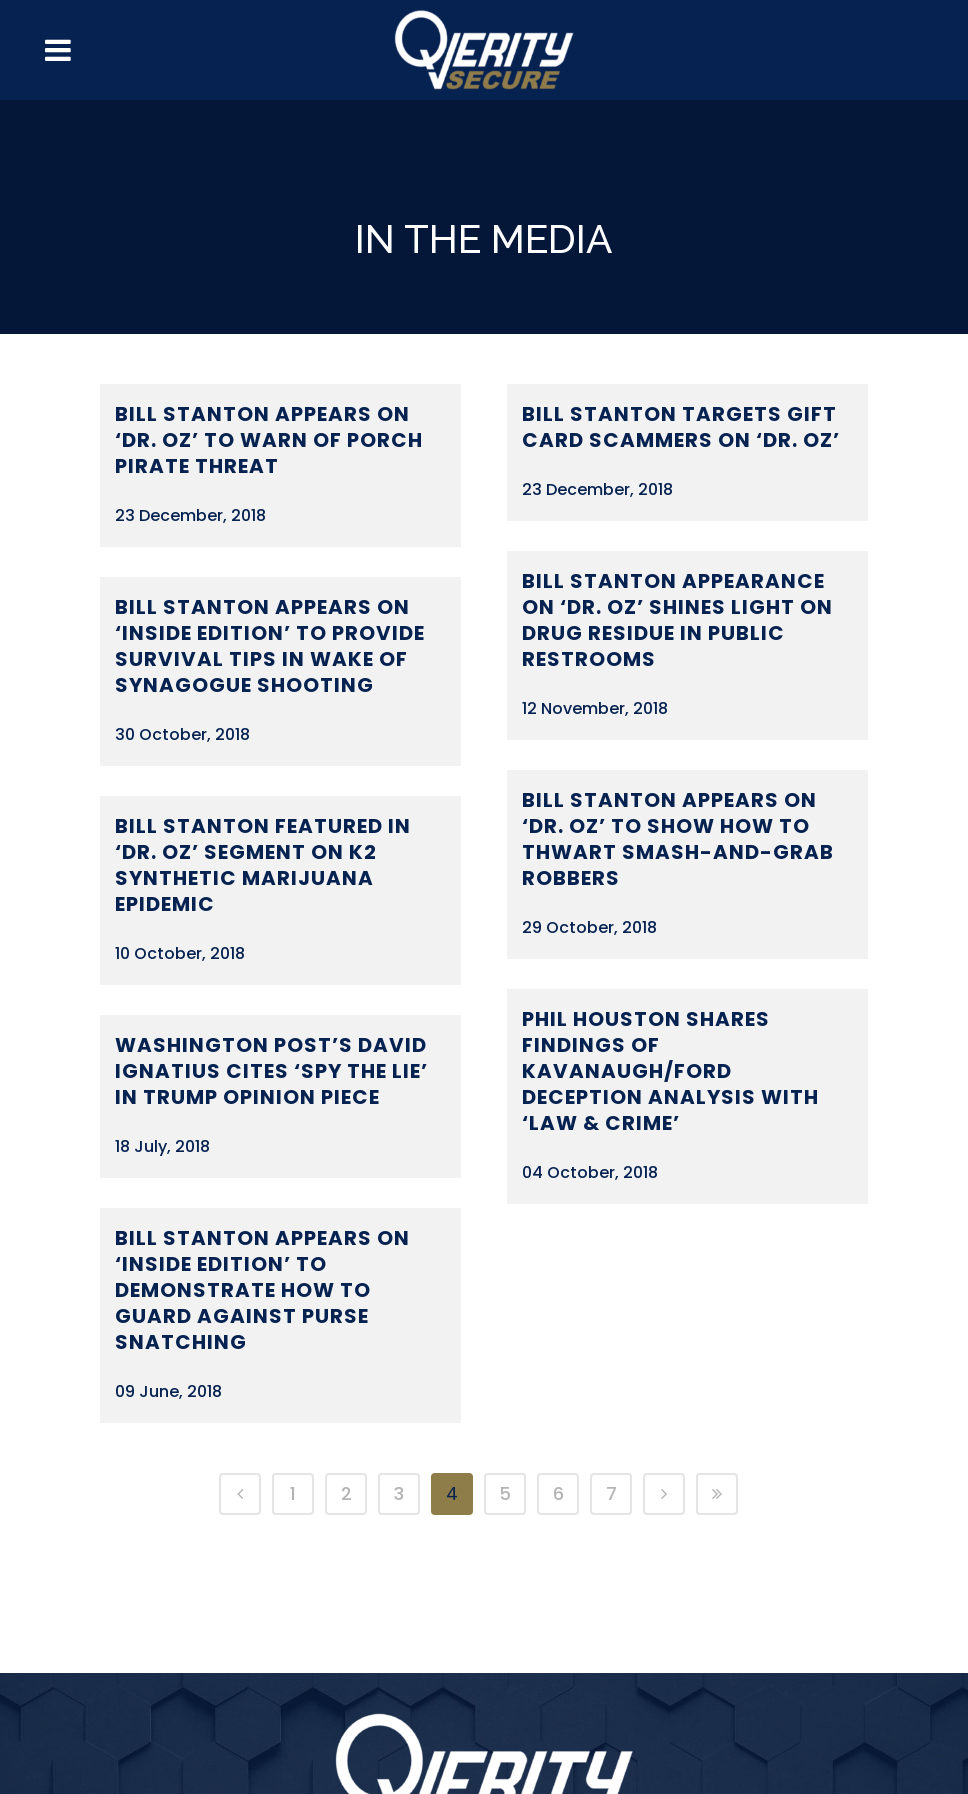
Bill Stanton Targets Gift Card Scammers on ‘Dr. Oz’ (681, 427)
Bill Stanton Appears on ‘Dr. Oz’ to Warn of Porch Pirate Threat (269, 440)
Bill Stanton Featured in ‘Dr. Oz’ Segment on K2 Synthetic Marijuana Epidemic (263, 865)
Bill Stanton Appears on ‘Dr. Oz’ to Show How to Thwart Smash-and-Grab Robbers (678, 839)
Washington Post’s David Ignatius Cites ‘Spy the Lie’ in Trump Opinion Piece (271, 1071)
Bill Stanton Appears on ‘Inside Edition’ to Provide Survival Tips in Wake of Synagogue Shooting (270, 646)
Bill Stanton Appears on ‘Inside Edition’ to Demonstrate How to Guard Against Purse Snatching (262, 1290)
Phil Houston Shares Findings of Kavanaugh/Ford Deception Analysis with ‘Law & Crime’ (670, 1071)
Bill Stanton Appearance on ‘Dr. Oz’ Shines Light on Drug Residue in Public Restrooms (677, 620)
